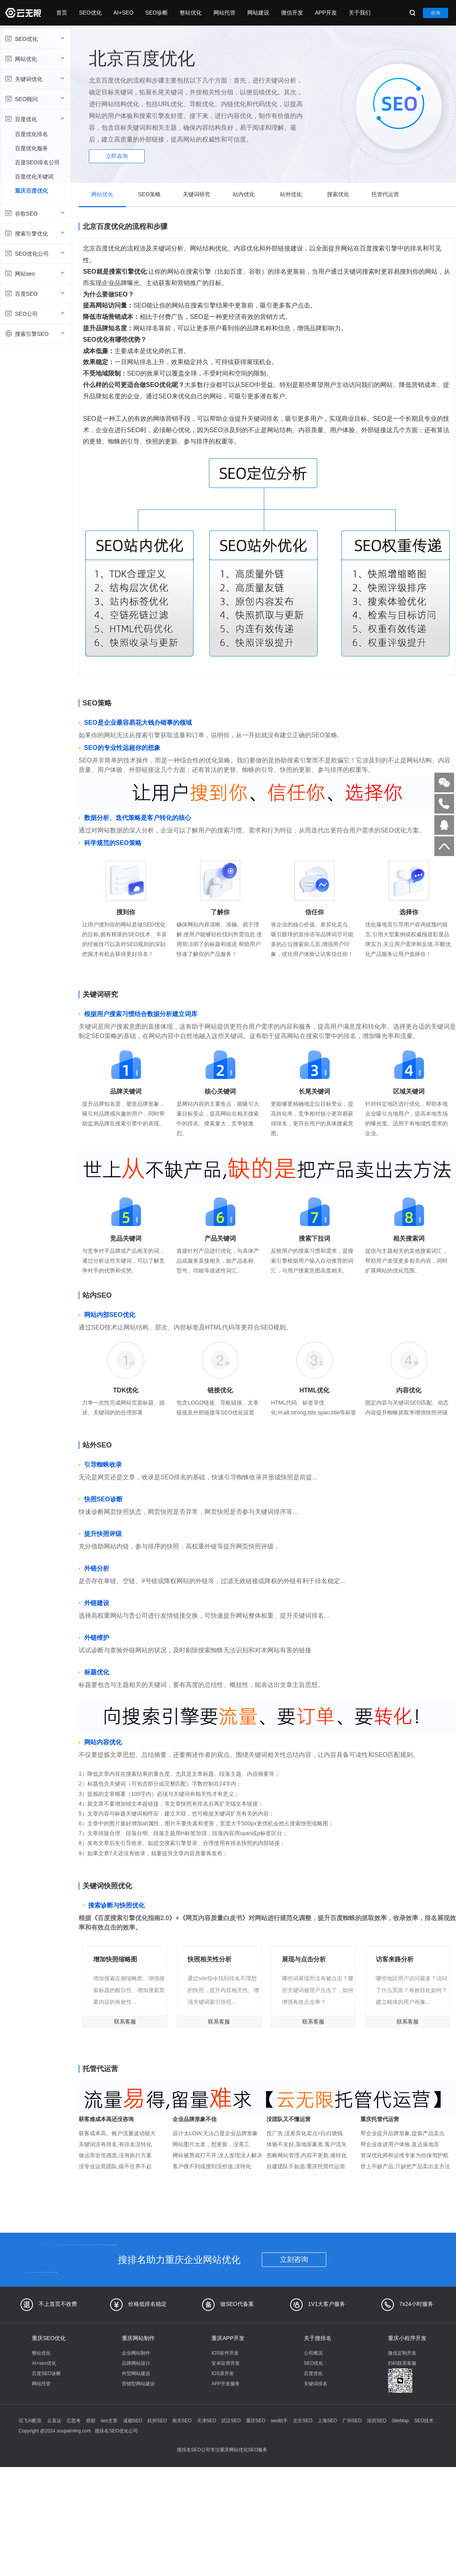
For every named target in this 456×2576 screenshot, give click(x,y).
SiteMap (400, 2420)
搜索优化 (338, 194)
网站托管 (224, 12)
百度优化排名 (31, 134)
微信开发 (292, 12)
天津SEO (206, 2420)
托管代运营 (385, 194)
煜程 (91, 2420)
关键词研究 (196, 194)
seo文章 (109, 2420)
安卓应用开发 (225, 2363)
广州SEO (352, 2420)
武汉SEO (231, 2420)
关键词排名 (315, 2383)
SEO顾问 (34, 98)
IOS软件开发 (225, 2353)
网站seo (34, 273)
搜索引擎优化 (34, 233)
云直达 (54, 2420)
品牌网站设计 (136, 2363)
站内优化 (244, 194)
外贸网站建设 (136, 2373)
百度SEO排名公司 (37, 162)
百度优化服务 (31, 148)
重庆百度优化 (31, 191)
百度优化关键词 (34, 176)
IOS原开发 (222, 2373)
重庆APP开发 (228, 2338)
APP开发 (326, 12)
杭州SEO (157, 2420)
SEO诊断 (156, 12)
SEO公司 (34, 313)
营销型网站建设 (138, 2383)
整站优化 (191, 12)
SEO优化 (90, 12)
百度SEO (34, 293)
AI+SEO (124, 12)
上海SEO (327, 2420)
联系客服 (125, 2021)
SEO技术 (424, 2420)
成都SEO (132, 2420)
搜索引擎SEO (34, 333)
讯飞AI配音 (30, 2420)
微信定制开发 (402, 2353)
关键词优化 (34, 78)
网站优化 (34, 58)
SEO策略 (149, 194)
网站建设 (258, 12)
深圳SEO (376, 2420)
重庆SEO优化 (49, 2338)
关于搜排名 (317, 2338)
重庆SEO (255, 2420)
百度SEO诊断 (46, 2373)
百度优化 (34, 118)
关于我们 (360, 12)
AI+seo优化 (44, 2363)
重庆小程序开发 (407, 2338)
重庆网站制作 (138, 2338)
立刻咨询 (294, 2259)
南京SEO (181, 2420)
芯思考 (73, 2420)
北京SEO (302, 2420)
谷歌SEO (34, 213)
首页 (61, 12)
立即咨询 (117, 156)
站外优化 (291, 194)
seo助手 (279, 2420)
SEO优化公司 (34, 253)
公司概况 (313, 2353)
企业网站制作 (136, 2353)
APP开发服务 (225, 2383)
